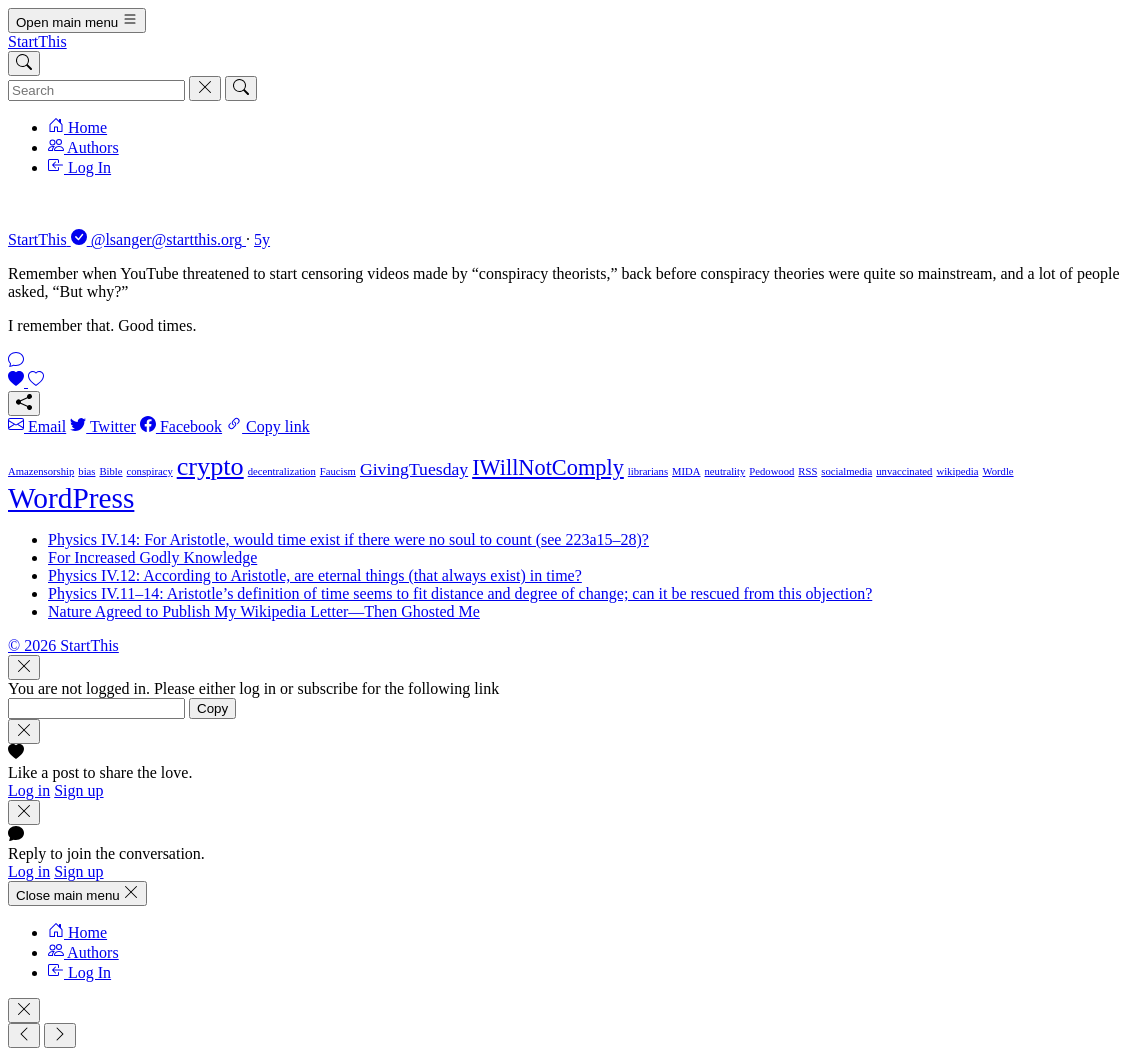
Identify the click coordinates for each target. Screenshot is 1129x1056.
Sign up (78, 790)
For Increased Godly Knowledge (152, 557)
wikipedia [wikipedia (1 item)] (957, 471)
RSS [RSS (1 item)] (807, 471)
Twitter (103, 426)
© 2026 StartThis (63, 645)
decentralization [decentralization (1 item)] (282, 471)
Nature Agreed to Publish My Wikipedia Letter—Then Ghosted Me (264, 611)
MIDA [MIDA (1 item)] (686, 471)
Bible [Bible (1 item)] (110, 471)
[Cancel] (205, 88)
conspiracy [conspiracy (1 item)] (150, 471)
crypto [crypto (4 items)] (210, 466)
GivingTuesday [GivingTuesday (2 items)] (414, 469)
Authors (83, 147)
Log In (79, 167)
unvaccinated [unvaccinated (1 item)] (904, 471)
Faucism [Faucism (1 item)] (338, 471)
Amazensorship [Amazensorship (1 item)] (41, 471)
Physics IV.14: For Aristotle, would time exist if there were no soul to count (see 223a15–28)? (348, 539)
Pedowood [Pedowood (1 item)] (771, 471)
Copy (212, 708)
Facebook (181, 426)
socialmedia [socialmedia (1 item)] (846, 471)
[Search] (24, 63)
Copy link (268, 426)
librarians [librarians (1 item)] (648, 471)
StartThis (37, 41)
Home (77, 127)
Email (37, 426)
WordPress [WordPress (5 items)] (71, 498)
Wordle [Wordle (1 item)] (997, 471)
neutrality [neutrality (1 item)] (725, 471)
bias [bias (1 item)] (86, 471)
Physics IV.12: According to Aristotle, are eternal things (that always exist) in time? (315, 575)
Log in (29, 790)
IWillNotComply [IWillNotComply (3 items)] (548, 467)
